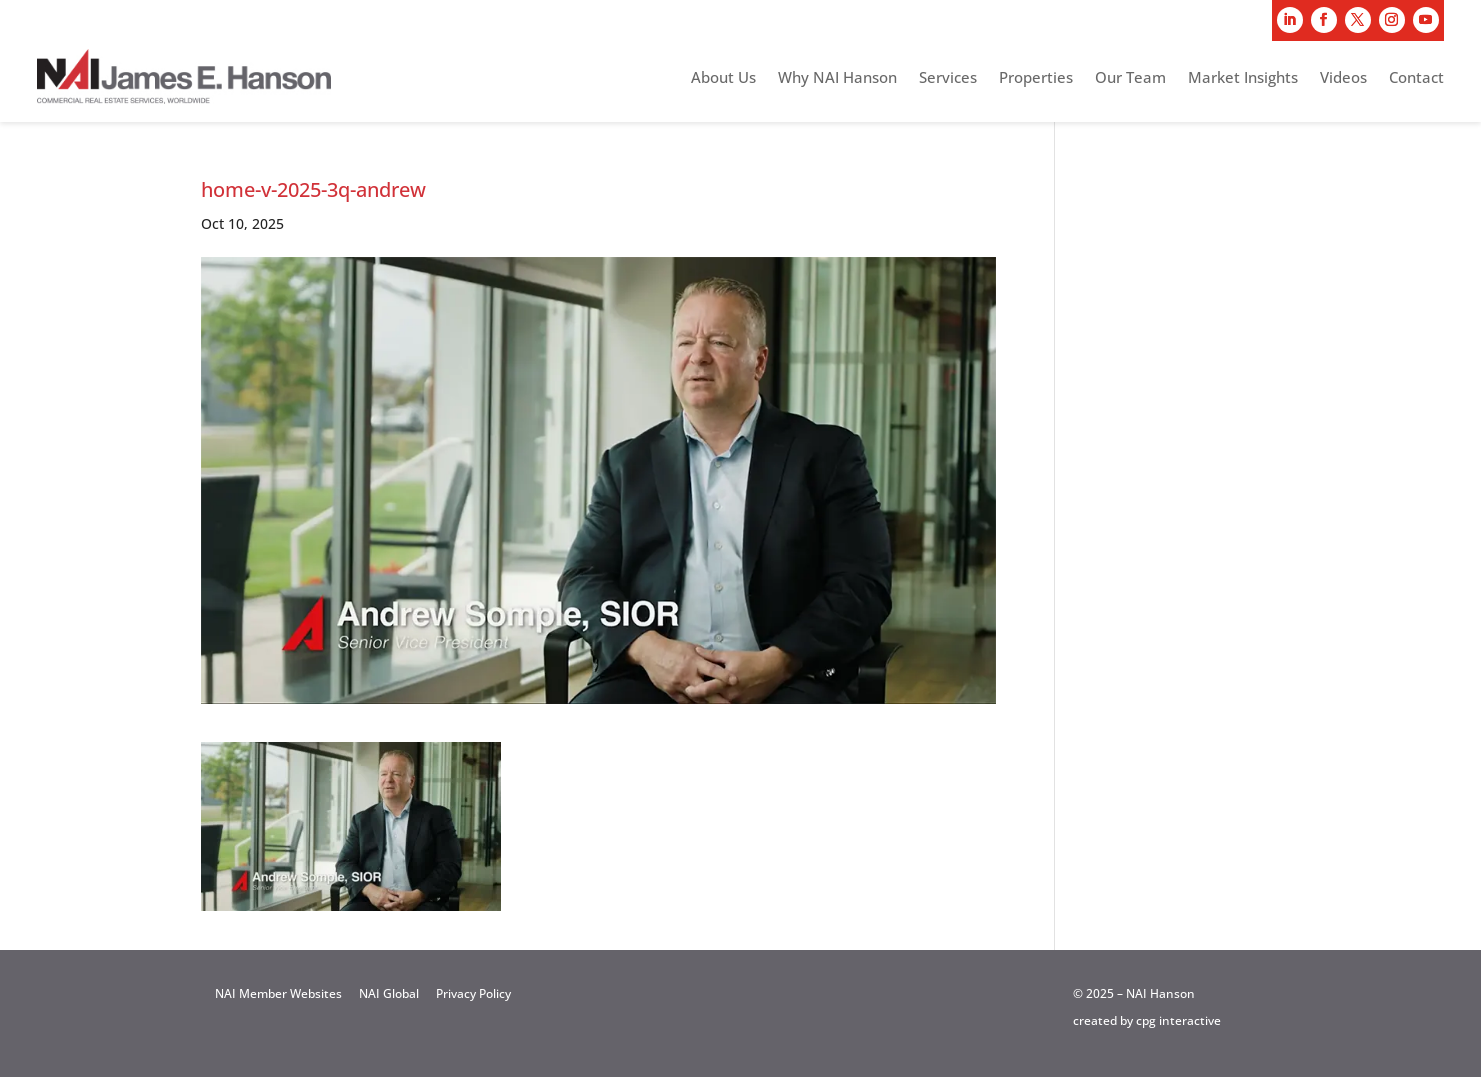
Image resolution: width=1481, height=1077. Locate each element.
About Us (723, 78)
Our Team (1130, 78)
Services (948, 78)
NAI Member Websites (278, 993)
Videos (1343, 78)
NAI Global (389, 993)
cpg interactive (1178, 1020)
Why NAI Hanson (837, 78)
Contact (1416, 78)
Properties (1036, 78)
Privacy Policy (473, 993)
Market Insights (1243, 78)
